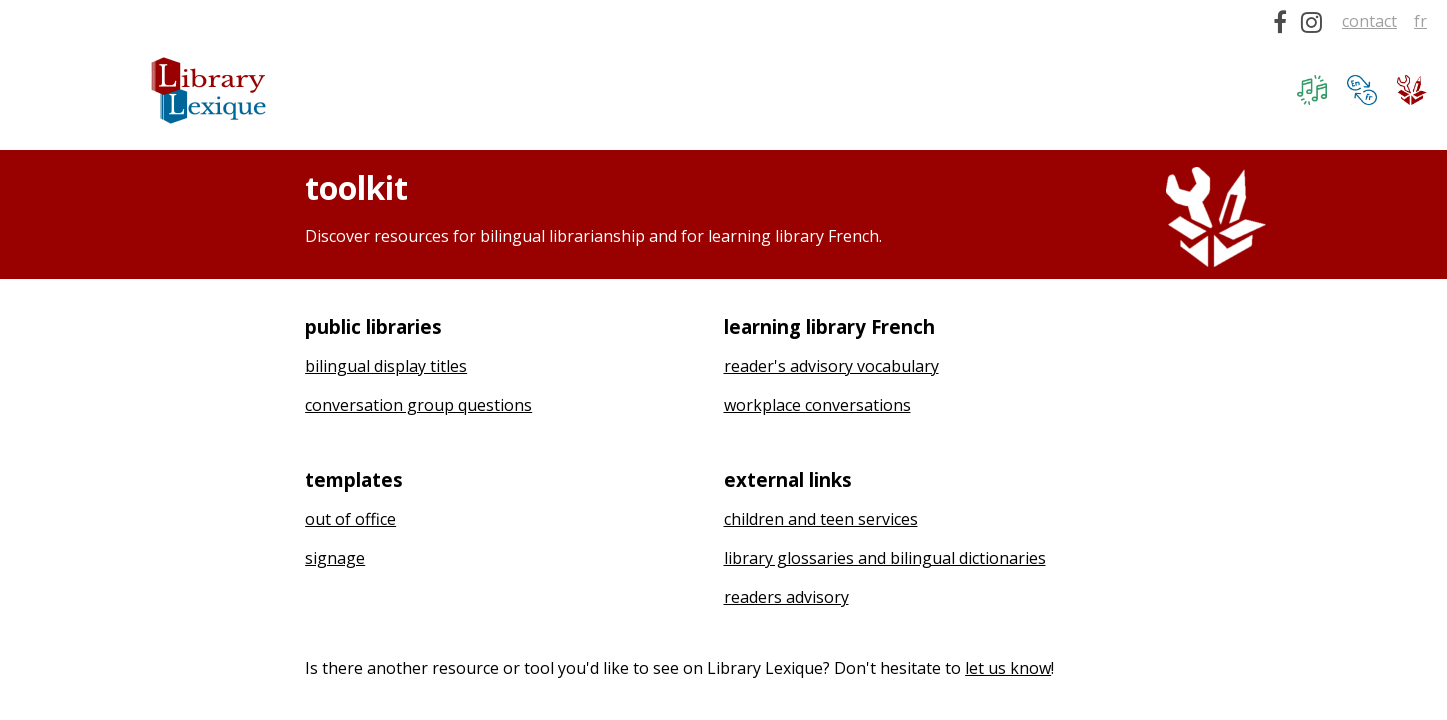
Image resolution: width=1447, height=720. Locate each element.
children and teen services (821, 519)
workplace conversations (817, 405)
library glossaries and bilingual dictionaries (885, 558)
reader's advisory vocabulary (831, 366)
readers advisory (786, 597)
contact (1369, 21)
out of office (350, 519)
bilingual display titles (386, 366)
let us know (1008, 668)
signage (335, 558)
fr (1420, 21)
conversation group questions (418, 405)
